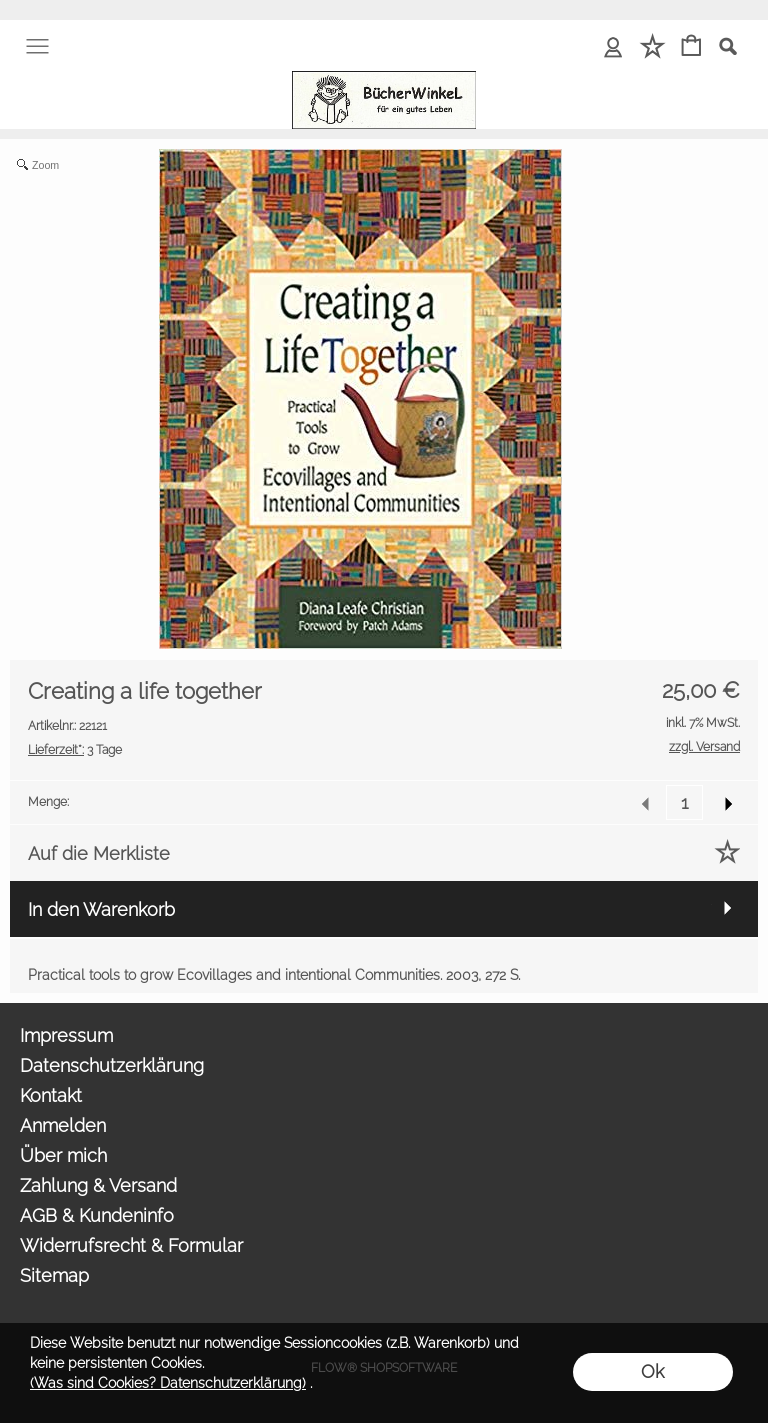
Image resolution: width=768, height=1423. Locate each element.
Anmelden (63, 1125)
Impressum (66, 1035)
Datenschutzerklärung (112, 1065)
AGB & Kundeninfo (97, 1215)
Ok (652, 1371)
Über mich (63, 1155)
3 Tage (75, 750)
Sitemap (54, 1275)
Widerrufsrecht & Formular (131, 1245)
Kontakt (51, 1095)
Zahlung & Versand (98, 1185)
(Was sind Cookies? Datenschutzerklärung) (168, 1383)
